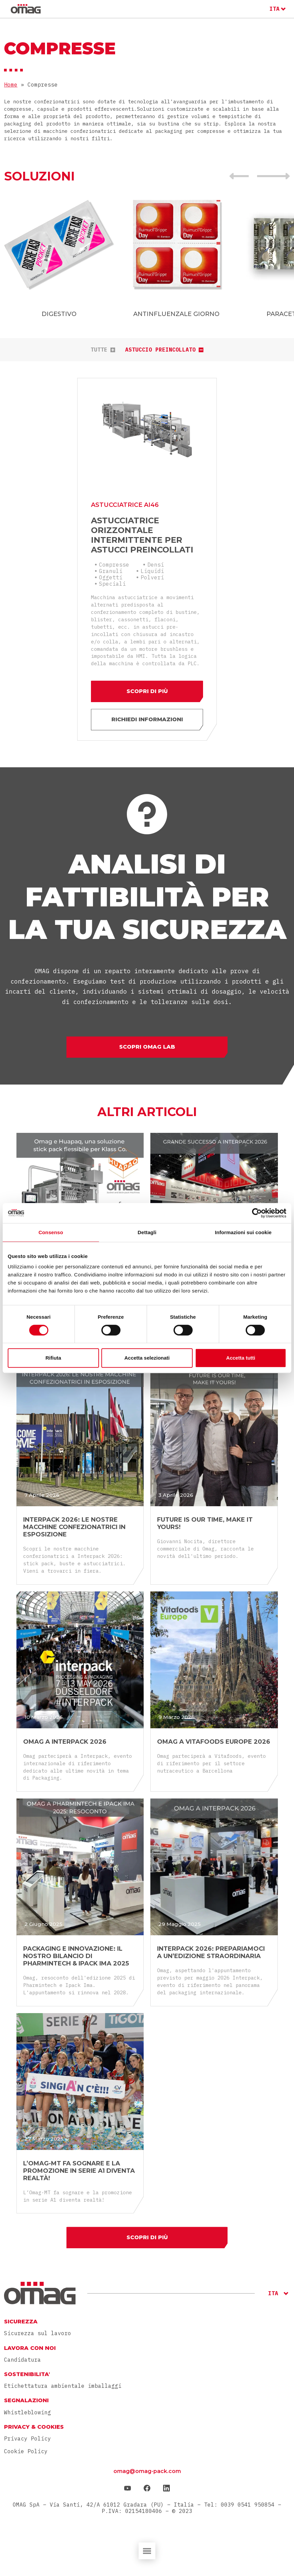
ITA (275, 8)
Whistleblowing (27, 2412)
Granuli (110, 571)
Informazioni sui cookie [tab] (243, 1232)
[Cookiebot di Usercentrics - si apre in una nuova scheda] (257, 1213)
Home (10, 84)
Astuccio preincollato (164, 350)
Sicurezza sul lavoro (37, 2333)
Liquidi (152, 571)
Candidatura (22, 2360)
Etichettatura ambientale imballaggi (62, 2386)
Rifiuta (53, 1358)
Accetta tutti (240, 1358)
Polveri (152, 577)
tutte (103, 350)
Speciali (112, 583)
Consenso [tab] (51, 1232)
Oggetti (110, 577)
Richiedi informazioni (147, 719)
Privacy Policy (27, 2438)
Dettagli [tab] (147, 1232)
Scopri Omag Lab (147, 1047)
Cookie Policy (26, 2451)
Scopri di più (147, 691)
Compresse (114, 564)
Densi (155, 564)
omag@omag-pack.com (147, 2471)
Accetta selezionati (146, 1358)
